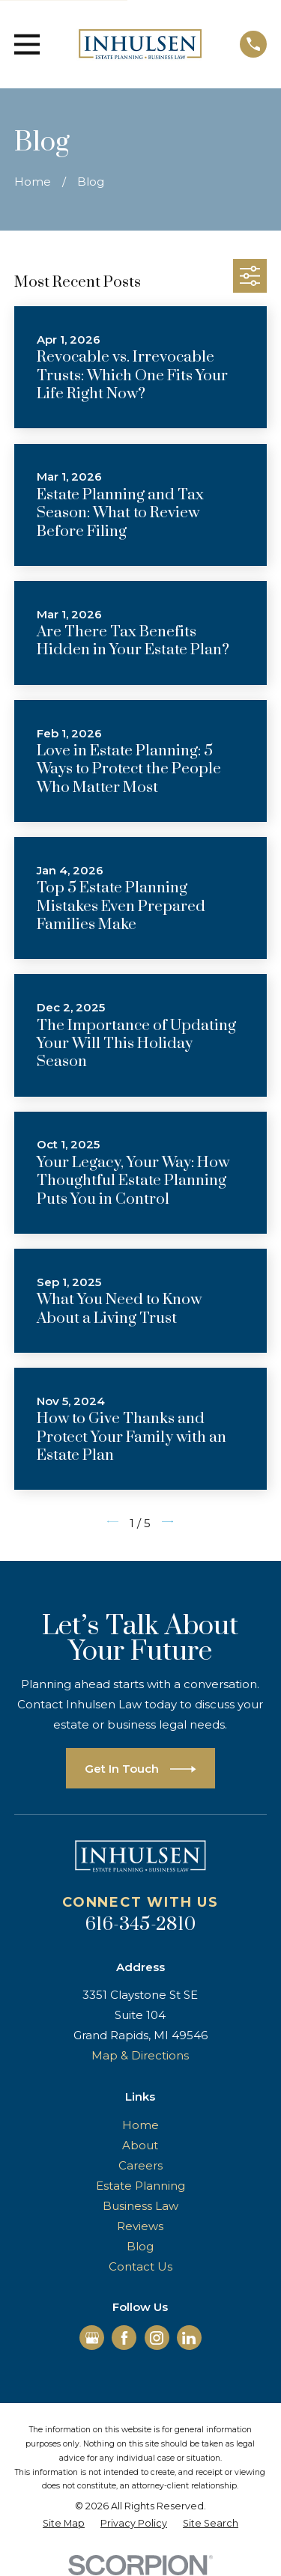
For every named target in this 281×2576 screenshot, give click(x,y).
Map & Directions (140, 2055)
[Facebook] (124, 2338)
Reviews (140, 2226)
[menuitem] (64, 2524)
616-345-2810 (140, 1924)
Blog (140, 2246)
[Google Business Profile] (92, 2338)
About (140, 2145)
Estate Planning (140, 2185)
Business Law (140, 2206)
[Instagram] (156, 2338)
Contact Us (140, 2266)
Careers (140, 2165)
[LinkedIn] (189, 2338)
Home (140, 2125)
